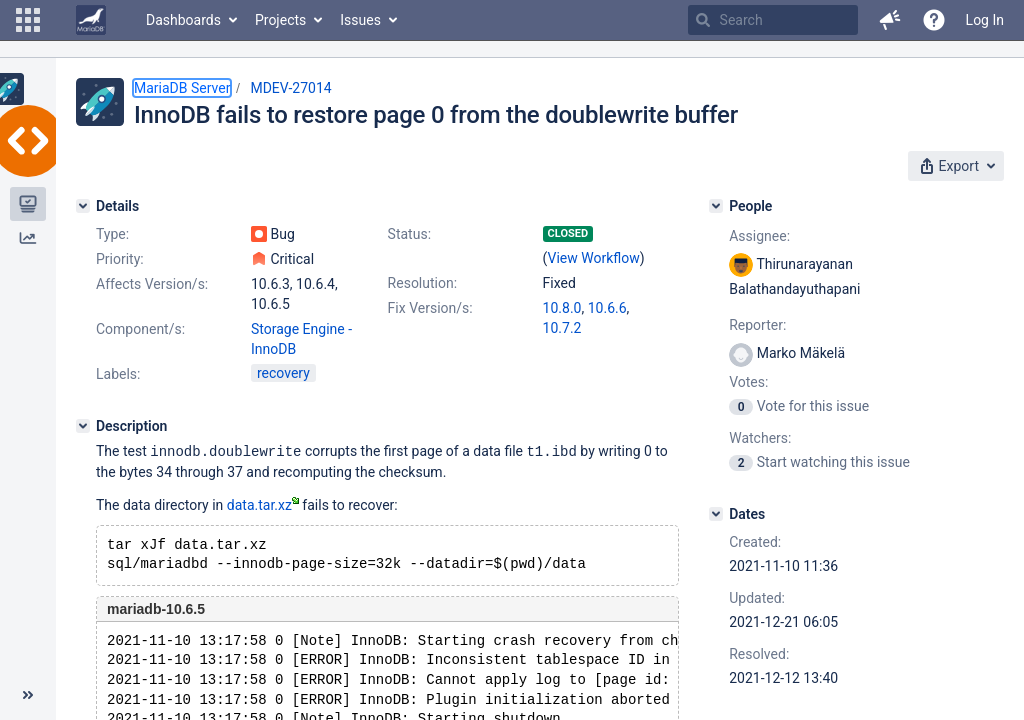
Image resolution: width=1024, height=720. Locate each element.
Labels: (118, 374)
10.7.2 (562, 328)
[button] (28, 20)
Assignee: (759, 236)
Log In (985, 20)
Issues (360, 20)
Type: (112, 234)
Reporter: (757, 325)
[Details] (83, 206)
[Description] (83, 426)
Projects (280, 20)
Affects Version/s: (152, 284)
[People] (716, 206)
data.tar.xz (263, 504)
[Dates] (716, 514)
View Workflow (594, 258)
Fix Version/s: (430, 308)
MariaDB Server (182, 88)
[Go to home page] (91, 20)
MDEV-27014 (290, 88)
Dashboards (183, 20)
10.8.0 (562, 308)
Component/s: (140, 329)
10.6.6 (607, 308)
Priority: (120, 259)
